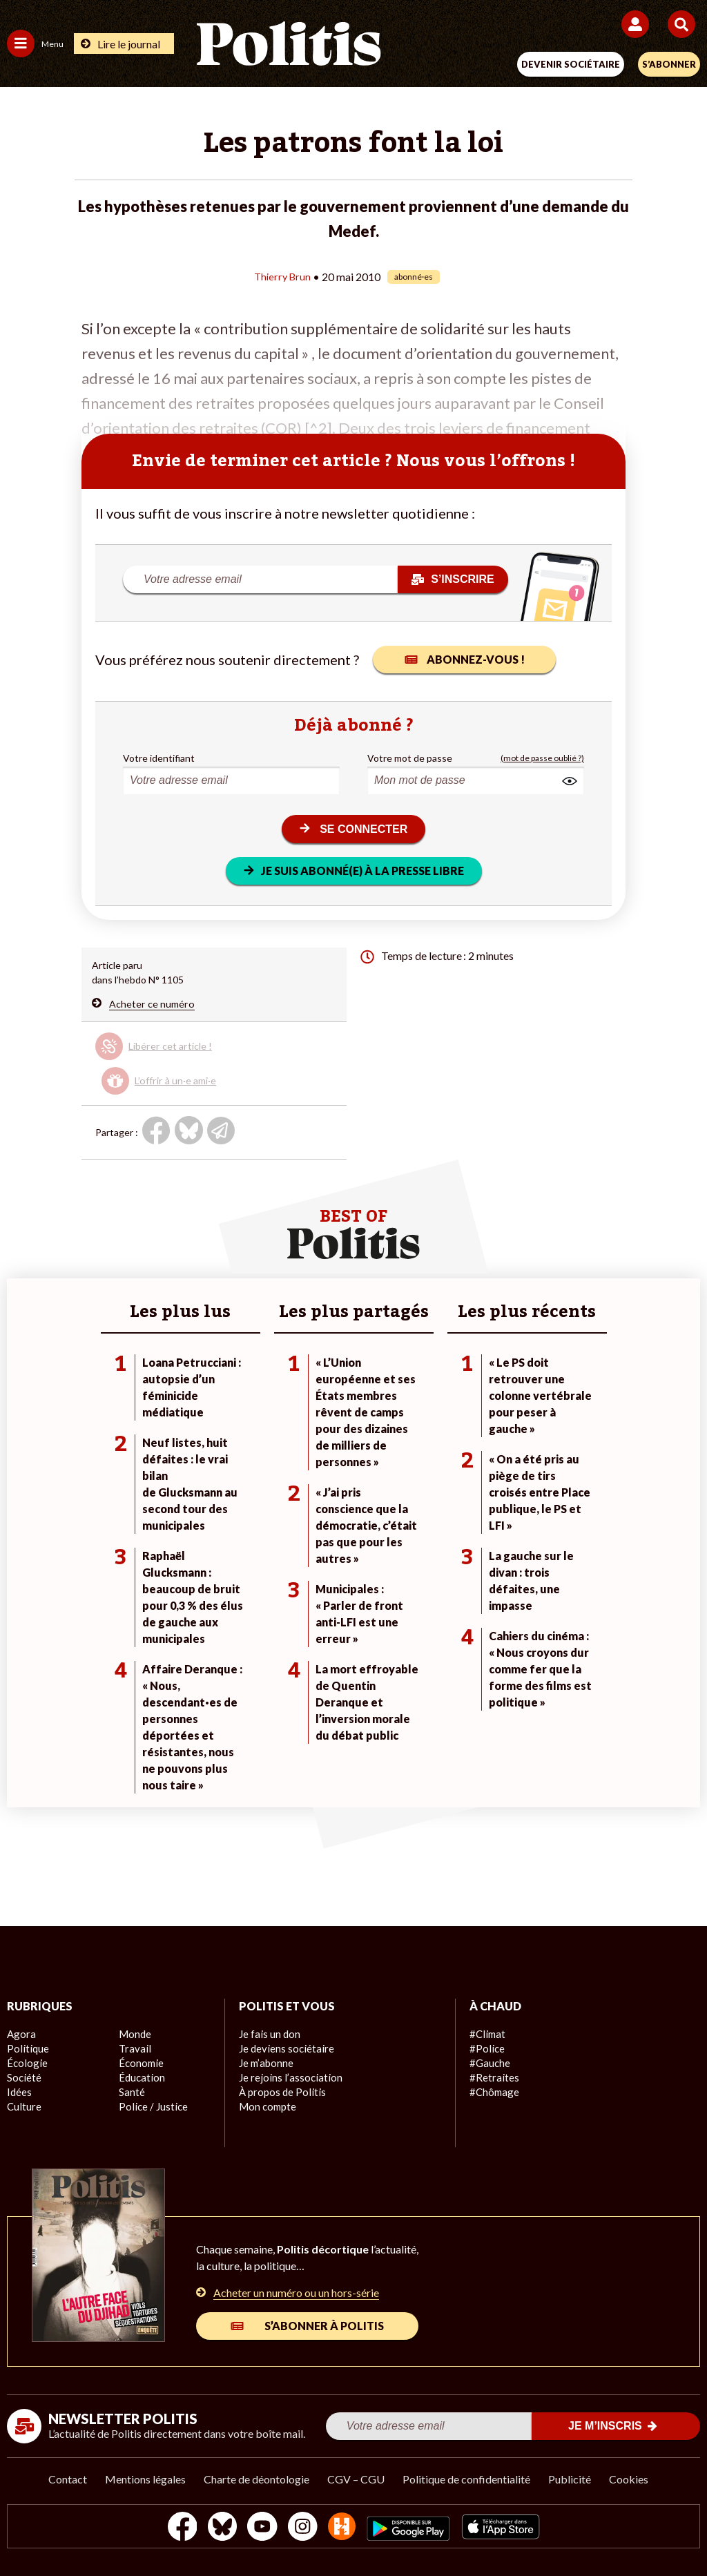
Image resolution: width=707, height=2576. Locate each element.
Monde (134, 2034)
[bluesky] (216, 2528)
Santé (131, 2092)
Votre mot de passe (409, 757)
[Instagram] (303, 2528)
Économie (140, 2063)
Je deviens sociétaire (284, 2049)
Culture (23, 2107)
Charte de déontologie (256, 2479)
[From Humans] (345, 2528)
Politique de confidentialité (466, 2479)
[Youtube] (259, 2528)
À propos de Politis (279, 2092)
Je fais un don (268, 2034)
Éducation (140, 2078)
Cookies (628, 2479)
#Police (485, 2049)
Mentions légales (145, 2479)
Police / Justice (151, 2107)
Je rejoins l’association (287, 2078)
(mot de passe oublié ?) (542, 757)
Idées (19, 2092)
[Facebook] (173, 2528)
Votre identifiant (159, 757)
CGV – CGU (356, 2479)
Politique (26, 2049)
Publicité (569, 2479)
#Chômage (492, 2092)
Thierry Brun (282, 275)
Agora (20, 2034)
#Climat (486, 2034)
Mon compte (266, 2107)
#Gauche (489, 2063)
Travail (133, 2049)
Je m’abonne (265, 2063)
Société (23, 2078)
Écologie (25, 2063)
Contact (67, 2479)
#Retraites (492, 2078)
